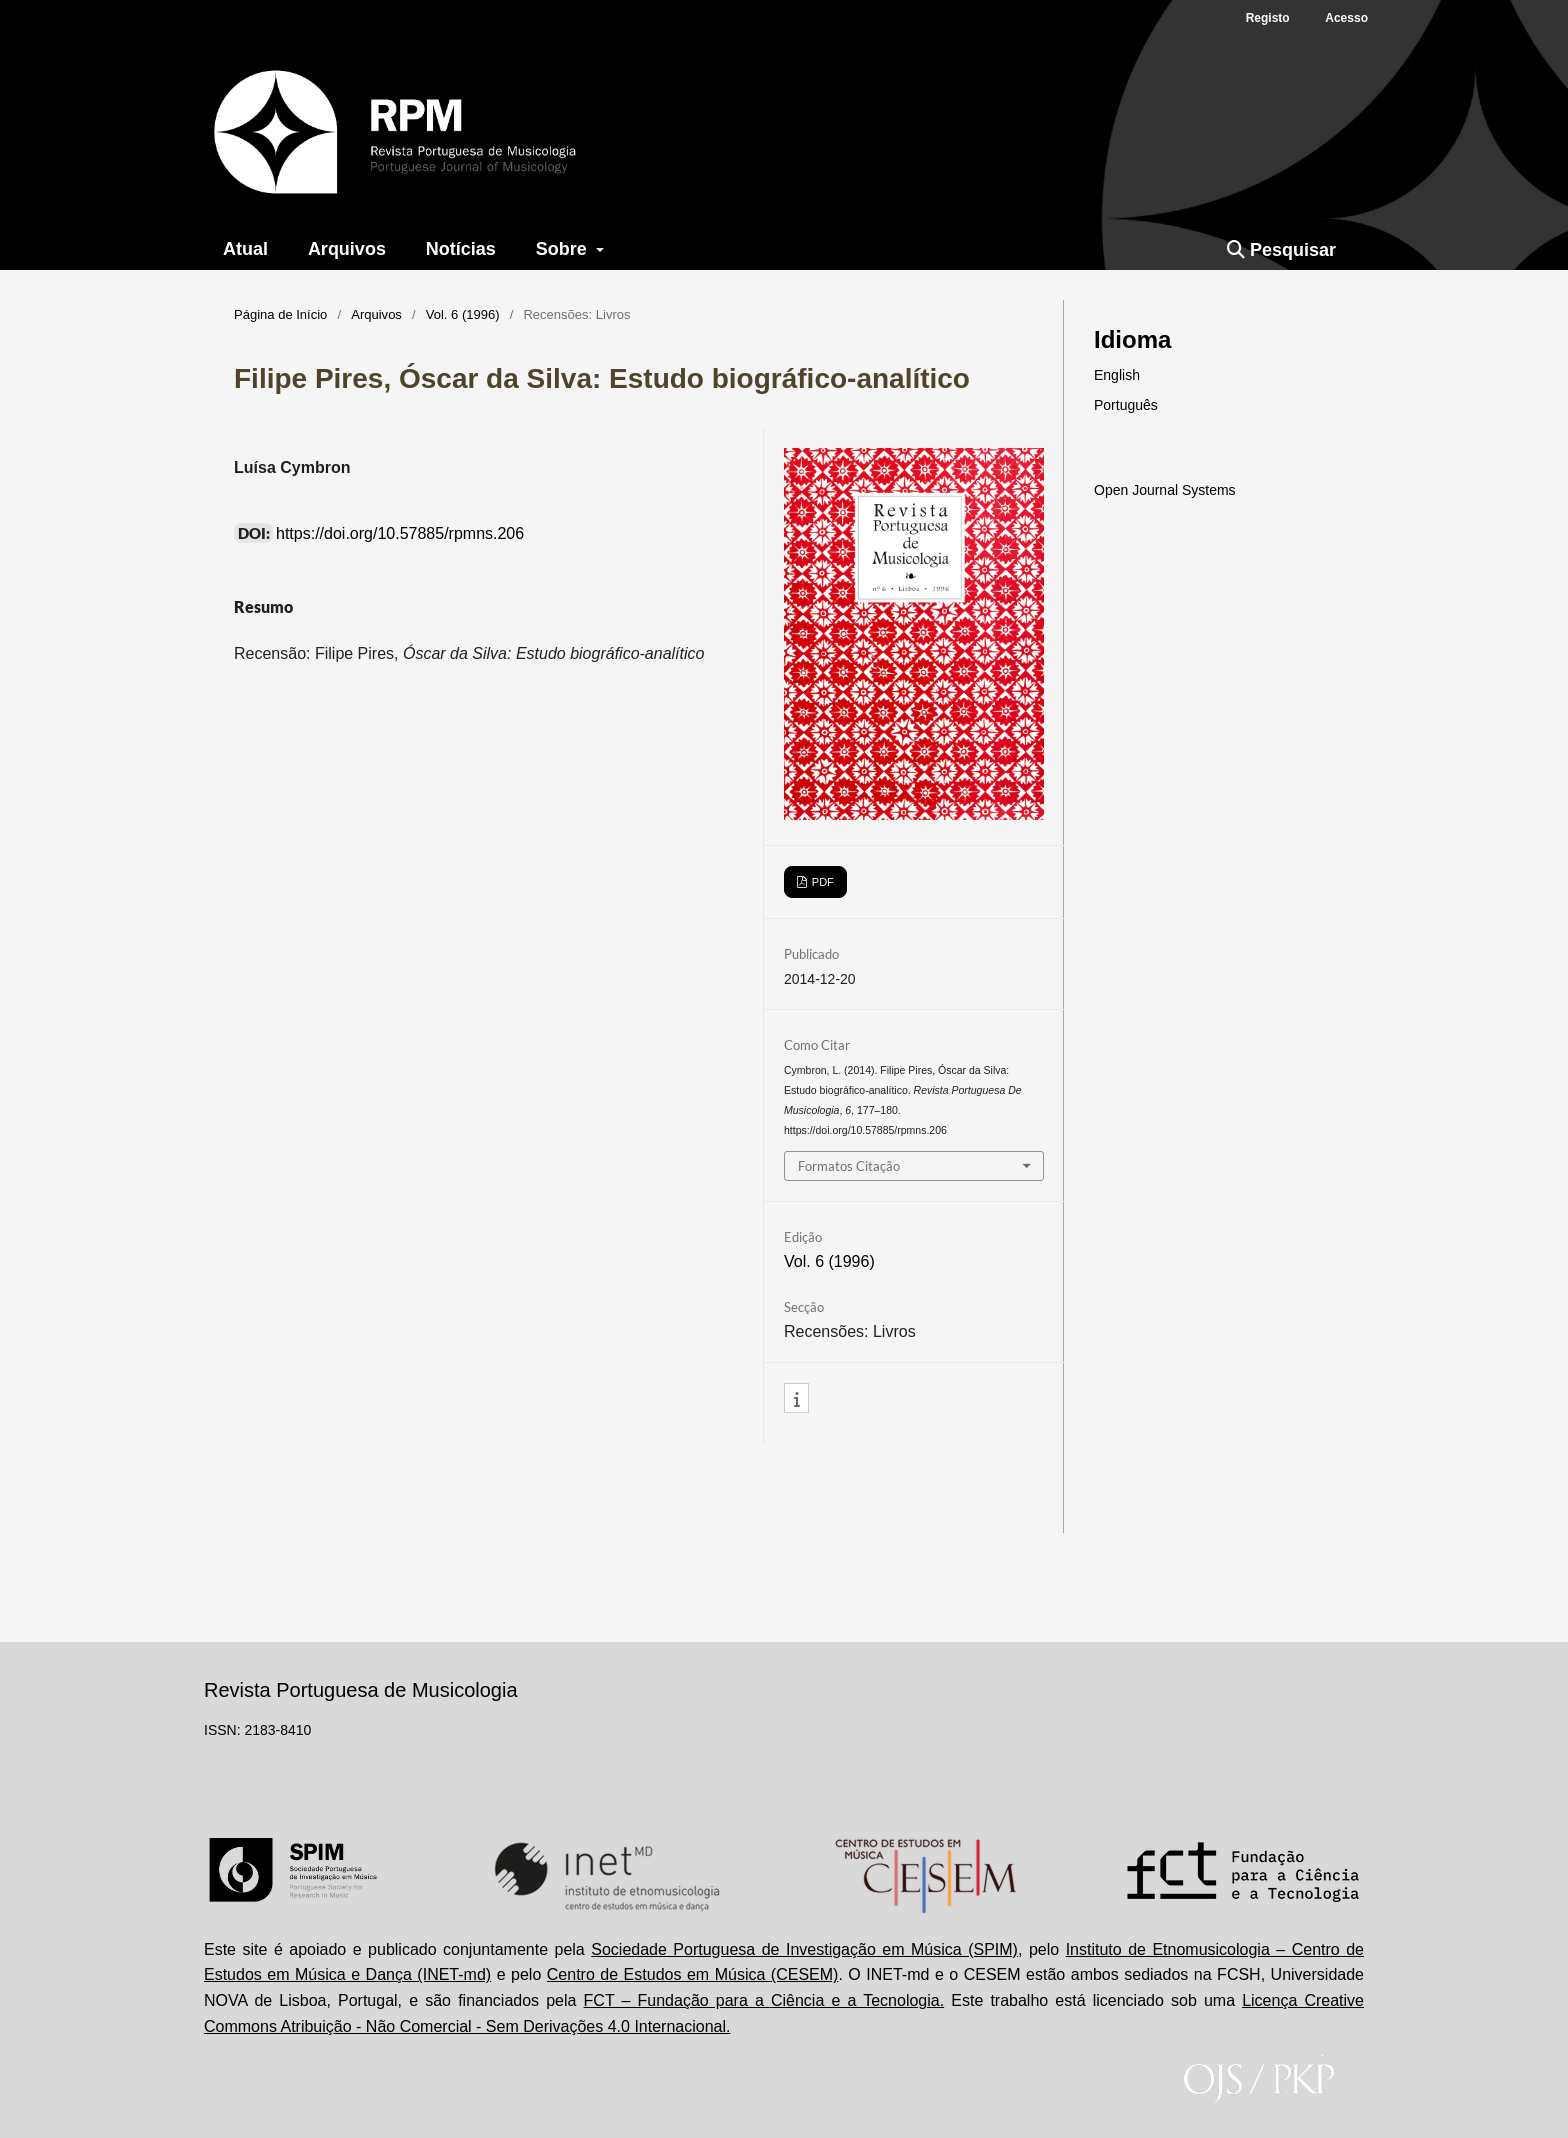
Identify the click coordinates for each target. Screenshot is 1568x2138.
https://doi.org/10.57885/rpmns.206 (400, 533)
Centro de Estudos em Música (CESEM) (693, 1974)
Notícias (461, 249)
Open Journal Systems (1165, 490)
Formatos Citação (849, 1166)
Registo (1268, 18)
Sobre (564, 249)
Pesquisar (1281, 250)
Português (1126, 405)
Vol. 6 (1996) (463, 314)
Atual (245, 249)
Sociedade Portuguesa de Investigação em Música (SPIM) (804, 1949)
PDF (821, 882)
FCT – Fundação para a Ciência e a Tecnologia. (764, 2000)
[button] (796, 1399)
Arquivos (347, 249)
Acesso (1346, 18)
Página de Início (280, 314)
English (1117, 375)
